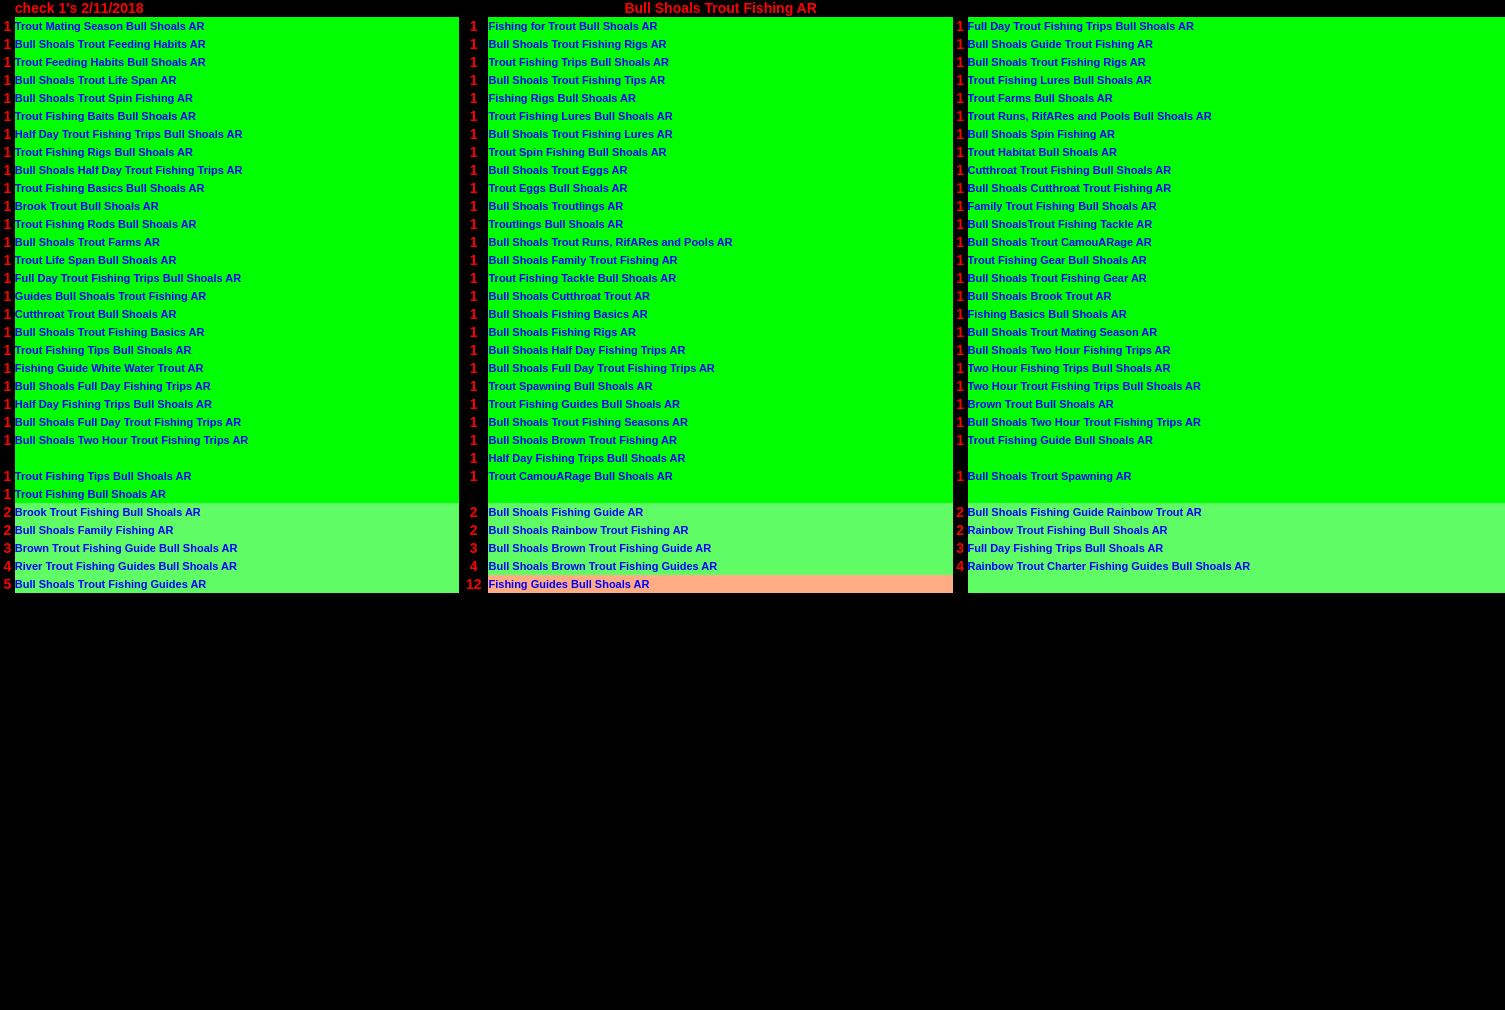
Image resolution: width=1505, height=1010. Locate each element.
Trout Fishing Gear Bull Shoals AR (1057, 260)
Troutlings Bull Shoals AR (555, 224)
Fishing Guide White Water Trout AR (109, 368)
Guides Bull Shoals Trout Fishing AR (111, 296)
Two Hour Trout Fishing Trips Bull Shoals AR (1084, 386)
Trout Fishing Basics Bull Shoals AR (110, 188)
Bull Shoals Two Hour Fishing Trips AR (1069, 350)
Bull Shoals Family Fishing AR (94, 530)
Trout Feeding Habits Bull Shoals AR (110, 62)
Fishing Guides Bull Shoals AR (568, 584)
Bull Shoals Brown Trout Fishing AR (582, 440)
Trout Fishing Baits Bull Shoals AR (105, 116)
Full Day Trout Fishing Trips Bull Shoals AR (1081, 26)
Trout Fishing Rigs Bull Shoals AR (104, 152)
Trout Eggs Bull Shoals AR (557, 188)
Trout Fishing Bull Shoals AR (90, 494)
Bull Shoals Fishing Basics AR (567, 314)
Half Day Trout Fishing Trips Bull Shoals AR (129, 134)
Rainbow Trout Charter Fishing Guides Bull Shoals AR (1109, 566)
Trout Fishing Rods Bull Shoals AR (106, 224)
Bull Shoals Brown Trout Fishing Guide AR (599, 548)
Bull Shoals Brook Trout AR (1040, 296)
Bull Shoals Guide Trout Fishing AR (1060, 44)
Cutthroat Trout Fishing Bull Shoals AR (1070, 170)
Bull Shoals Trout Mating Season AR (1063, 332)
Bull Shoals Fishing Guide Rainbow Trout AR (1085, 512)
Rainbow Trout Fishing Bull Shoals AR (1068, 530)
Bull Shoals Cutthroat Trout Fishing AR (1070, 188)
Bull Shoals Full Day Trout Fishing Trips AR (601, 368)
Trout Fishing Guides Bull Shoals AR (584, 404)
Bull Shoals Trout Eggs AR (557, 170)
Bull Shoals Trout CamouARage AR (1060, 242)
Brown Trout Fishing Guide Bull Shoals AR (126, 548)
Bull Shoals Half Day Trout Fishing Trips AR (129, 170)
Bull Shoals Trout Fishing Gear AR (1057, 278)
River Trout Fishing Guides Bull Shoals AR (126, 566)
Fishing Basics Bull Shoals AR (1047, 314)
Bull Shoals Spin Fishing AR (1042, 134)
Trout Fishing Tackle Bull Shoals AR (582, 278)
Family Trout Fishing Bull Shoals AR (1062, 206)
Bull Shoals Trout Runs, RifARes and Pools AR (610, 242)
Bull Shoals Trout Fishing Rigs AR (577, 44)
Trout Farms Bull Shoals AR (1040, 98)
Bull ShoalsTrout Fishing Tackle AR (1060, 224)
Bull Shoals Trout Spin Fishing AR (104, 98)
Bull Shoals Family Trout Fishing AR (582, 260)
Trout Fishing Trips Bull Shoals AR (578, 62)
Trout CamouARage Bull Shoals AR (580, 476)
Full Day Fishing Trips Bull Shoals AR (1066, 548)
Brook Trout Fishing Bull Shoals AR (108, 512)
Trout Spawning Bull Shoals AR (570, 386)
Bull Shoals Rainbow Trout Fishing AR (588, 530)
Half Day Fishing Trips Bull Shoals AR (113, 404)
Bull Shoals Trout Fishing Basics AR (110, 332)
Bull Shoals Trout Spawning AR (1050, 476)
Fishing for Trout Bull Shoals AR (572, 26)
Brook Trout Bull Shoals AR (87, 206)
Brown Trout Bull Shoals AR (1041, 404)
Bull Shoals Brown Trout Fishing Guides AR (602, 566)
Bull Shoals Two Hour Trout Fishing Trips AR (1084, 422)
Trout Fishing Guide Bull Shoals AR (1060, 440)
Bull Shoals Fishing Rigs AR (562, 332)
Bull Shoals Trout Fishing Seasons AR (587, 422)
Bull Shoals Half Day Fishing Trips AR (586, 350)
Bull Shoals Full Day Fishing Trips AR (113, 386)
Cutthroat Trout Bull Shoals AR (96, 314)
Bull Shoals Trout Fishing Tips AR (576, 80)
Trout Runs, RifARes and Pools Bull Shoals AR (1090, 116)
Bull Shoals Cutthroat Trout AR (569, 296)
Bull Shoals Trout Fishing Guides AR (111, 584)
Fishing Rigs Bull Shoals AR (562, 98)
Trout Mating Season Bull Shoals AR (110, 26)
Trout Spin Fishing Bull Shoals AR (577, 152)
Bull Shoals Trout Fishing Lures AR (580, 134)
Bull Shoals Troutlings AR (555, 206)
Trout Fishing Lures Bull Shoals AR (1060, 80)
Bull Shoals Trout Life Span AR (96, 80)
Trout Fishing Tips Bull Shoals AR (103, 350)
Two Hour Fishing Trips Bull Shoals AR (1069, 368)
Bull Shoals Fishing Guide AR (565, 512)
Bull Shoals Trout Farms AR (87, 242)
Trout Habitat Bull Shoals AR (1042, 152)
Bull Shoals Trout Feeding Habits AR (110, 44)
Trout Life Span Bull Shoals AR (96, 260)
